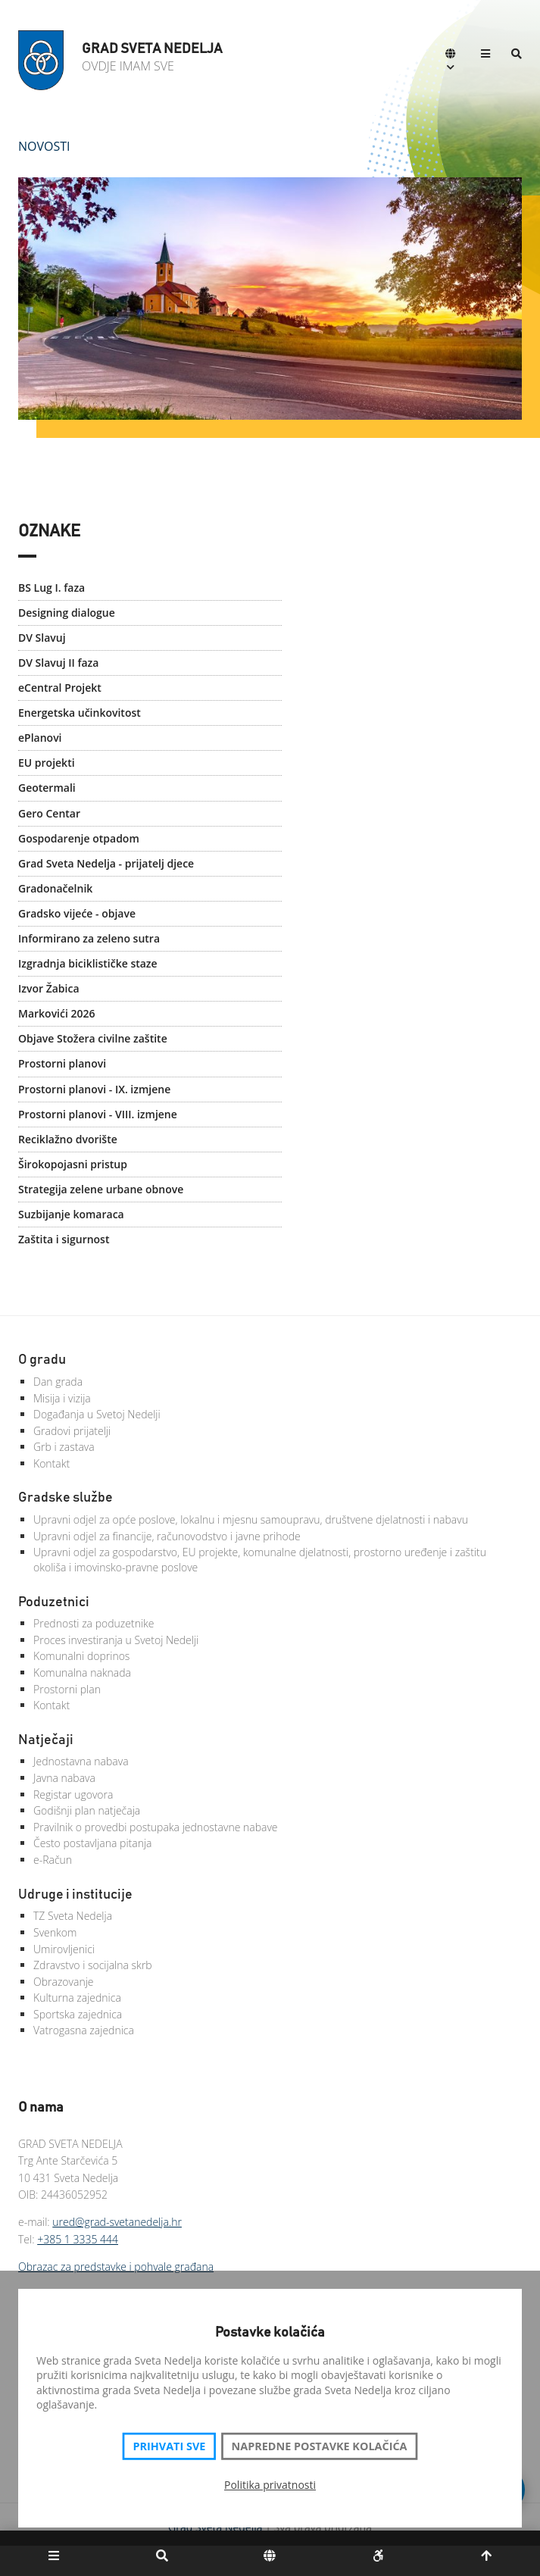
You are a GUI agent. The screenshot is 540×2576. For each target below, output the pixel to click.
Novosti (44, 146)
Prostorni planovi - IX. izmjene (94, 1089)
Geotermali (47, 787)
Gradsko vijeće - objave (77, 913)
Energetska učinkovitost (79, 712)
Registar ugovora (73, 1794)
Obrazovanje (63, 1981)
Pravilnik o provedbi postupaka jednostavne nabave (155, 1827)
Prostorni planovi (62, 1063)
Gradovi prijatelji (72, 1431)
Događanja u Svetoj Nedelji (97, 1414)
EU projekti (46, 762)
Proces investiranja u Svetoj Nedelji (115, 1640)
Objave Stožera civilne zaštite (92, 1038)
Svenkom (54, 1932)
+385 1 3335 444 (77, 2239)
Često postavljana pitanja (92, 1843)
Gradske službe (65, 1498)
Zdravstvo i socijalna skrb (92, 1965)
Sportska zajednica (77, 2014)
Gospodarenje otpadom (78, 838)
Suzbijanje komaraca (71, 1214)
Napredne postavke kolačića (319, 2446)
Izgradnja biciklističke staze (88, 963)
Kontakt (51, 1463)
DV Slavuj (42, 637)
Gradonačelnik (55, 888)
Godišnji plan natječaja (86, 1810)
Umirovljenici (64, 1949)
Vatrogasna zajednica (83, 2030)
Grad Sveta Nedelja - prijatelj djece (106, 863)
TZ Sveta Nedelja (72, 1916)
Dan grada (58, 1381)
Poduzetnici (53, 1602)
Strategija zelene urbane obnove (100, 1189)
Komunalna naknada (82, 1672)
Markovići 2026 (56, 1013)
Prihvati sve (169, 2446)
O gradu (42, 1360)
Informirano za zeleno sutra (89, 938)
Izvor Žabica (49, 988)
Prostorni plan (67, 1689)
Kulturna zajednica (77, 1997)
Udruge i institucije (75, 1895)
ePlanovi (40, 737)
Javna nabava (64, 1778)
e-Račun (52, 1859)
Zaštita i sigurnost (63, 1239)
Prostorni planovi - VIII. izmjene (97, 1114)
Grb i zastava (64, 1447)
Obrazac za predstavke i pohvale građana (116, 2266)
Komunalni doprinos (81, 1656)
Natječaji (45, 1740)
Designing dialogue (66, 612)
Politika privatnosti (270, 2485)
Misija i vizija (62, 1398)
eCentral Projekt (59, 687)
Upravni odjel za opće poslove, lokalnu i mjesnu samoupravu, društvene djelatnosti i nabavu (250, 1519)
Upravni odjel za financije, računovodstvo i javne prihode (167, 1536)
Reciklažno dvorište (67, 1139)
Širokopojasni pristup (72, 1164)
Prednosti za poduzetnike (94, 1623)
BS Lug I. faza (51, 587)
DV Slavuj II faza (58, 662)
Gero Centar (49, 813)
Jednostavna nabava (81, 1761)
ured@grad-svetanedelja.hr (117, 2222)
